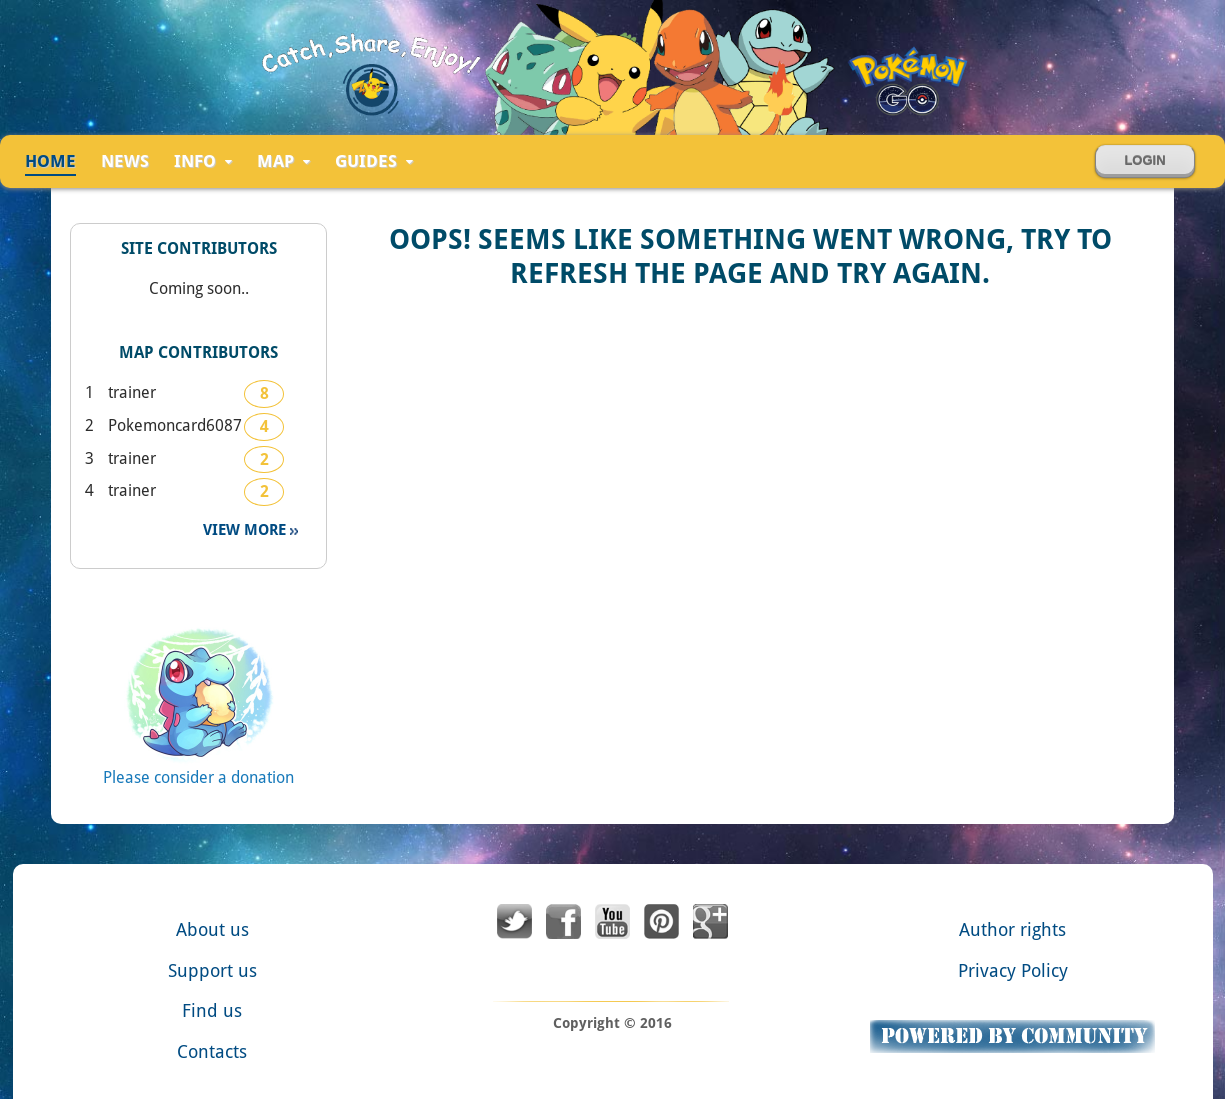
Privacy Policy (1013, 970)
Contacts (212, 1051)
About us (212, 929)
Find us (212, 1010)
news (125, 161)
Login (1144, 160)
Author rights (1012, 929)
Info (203, 162)
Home (50, 161)
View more (246, 530)
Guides (374, 162)
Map (283, 162)
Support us (212, 970)
